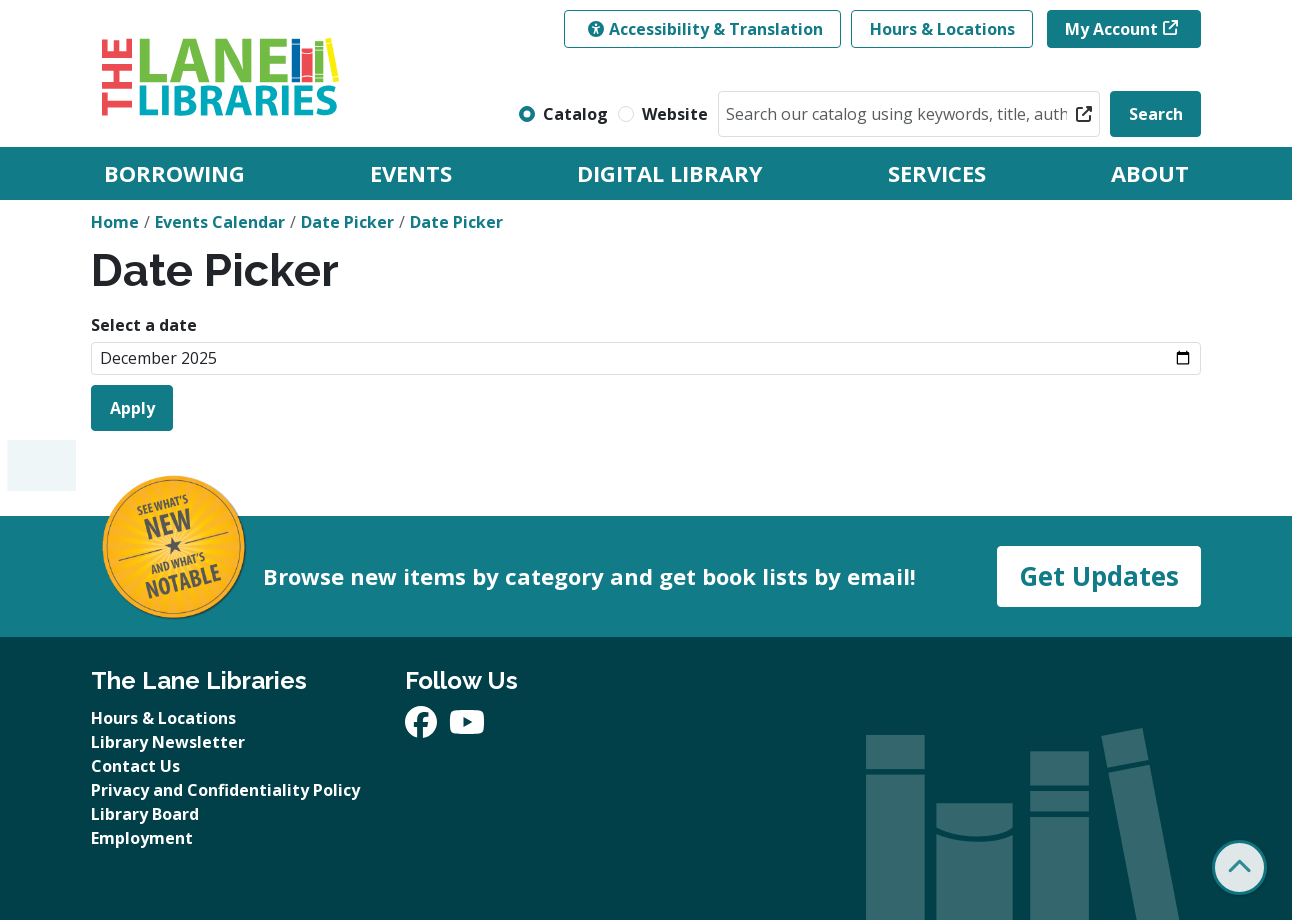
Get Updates (1099, 576)
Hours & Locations (942, 29)
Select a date (144, 325)
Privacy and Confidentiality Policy (225, 790)
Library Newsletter (168, 742)
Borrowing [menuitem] (174, 173)
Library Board (145, 814)
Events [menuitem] (411, 173)
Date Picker (347, 222)
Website (675, 114)
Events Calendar (220, 222)
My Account (1111, 29)
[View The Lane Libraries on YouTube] (467, 728)
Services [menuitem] (937, 173)
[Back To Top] (1239, 867)
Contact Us (135, 766)
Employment (142, 838)
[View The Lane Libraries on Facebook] (423, 728)
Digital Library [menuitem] (670, 173)
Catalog (575, 114)
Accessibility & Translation (705, 29)
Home (115, 222)
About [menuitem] (1150, 173)
